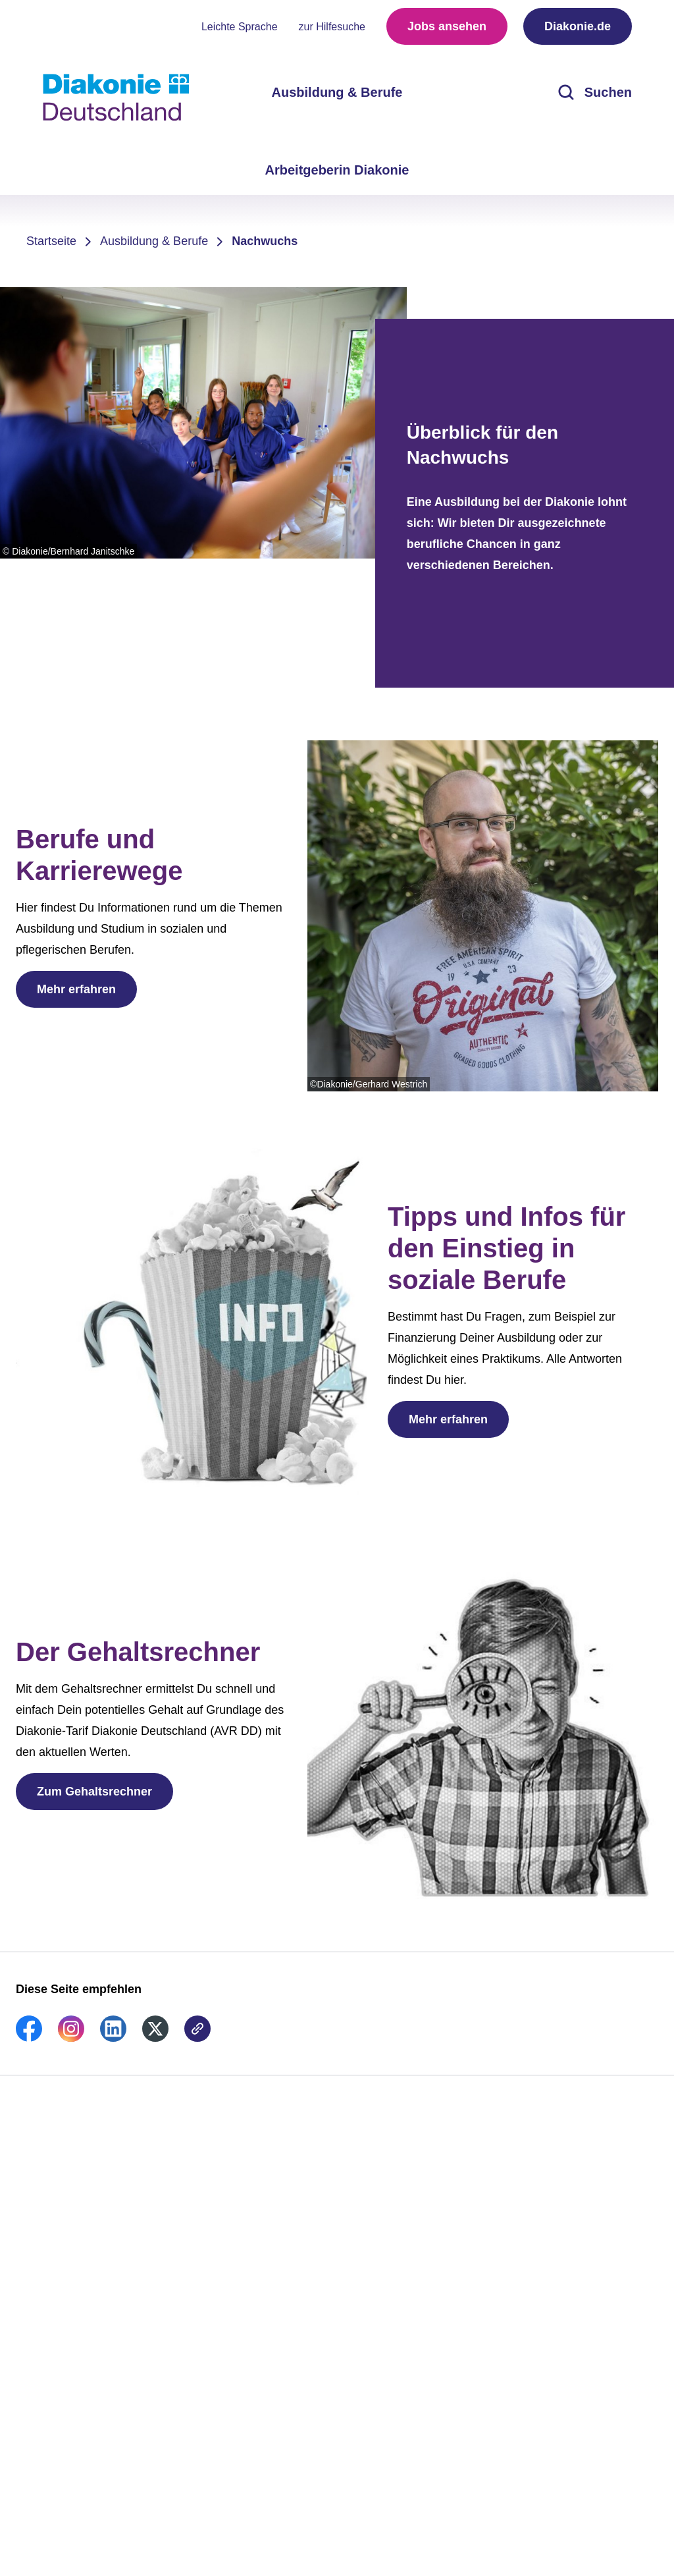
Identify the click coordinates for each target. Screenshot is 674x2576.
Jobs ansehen (446, 26)
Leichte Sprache (239, 26)
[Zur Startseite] (116, 97)
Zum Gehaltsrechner (94, 1791)
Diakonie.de (577, 26)
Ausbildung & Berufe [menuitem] (337, 92)
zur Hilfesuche (332, 26)
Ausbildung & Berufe (154, 241)
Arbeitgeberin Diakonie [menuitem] (337, 170)
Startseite (51, 241)
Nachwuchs (265, 241)
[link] (29, 2037)
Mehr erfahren (76, 989)
